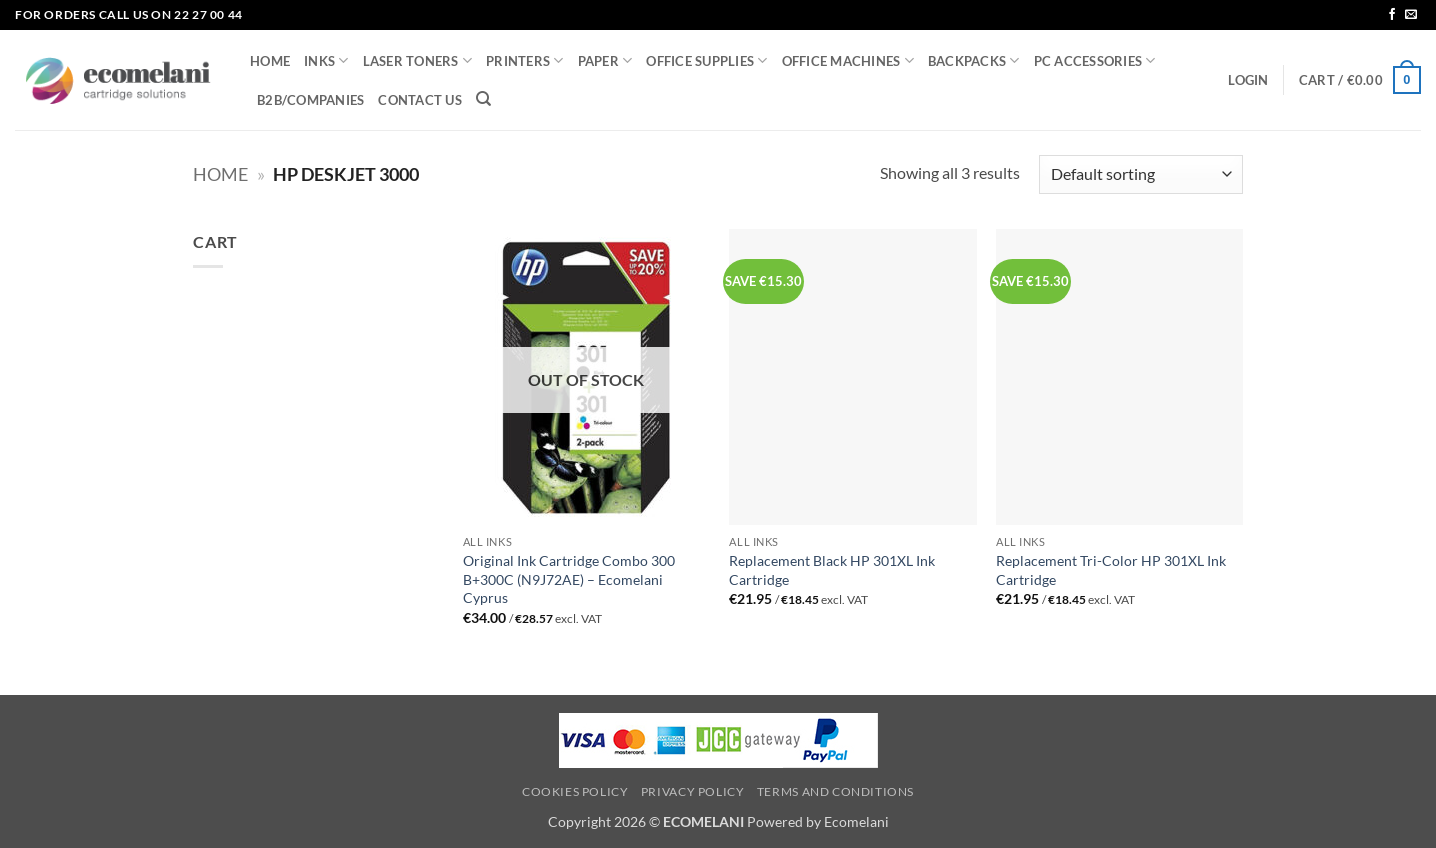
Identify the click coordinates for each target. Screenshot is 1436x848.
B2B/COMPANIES (310, 100)
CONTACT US (420, 100)
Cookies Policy (575, 791)
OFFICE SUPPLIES (706, 60)
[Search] (483, 99)
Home (220, 174)
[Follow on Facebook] (1392, 15)
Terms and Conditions (835, 791)
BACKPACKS (974, 60)
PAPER (605, 60)
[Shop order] (1141, 174)
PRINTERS (525, 60)
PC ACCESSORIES (1095, 60)
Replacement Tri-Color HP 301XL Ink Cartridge (1111, 570)
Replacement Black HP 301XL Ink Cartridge (832, 570)
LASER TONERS (418, 60)
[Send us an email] (1411, 15)
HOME (270, 61)
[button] (1248, 80)
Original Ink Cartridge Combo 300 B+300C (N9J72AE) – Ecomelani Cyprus (569, 579)
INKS (326, 60)
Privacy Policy (693, 791)
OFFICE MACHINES (848, 60)
